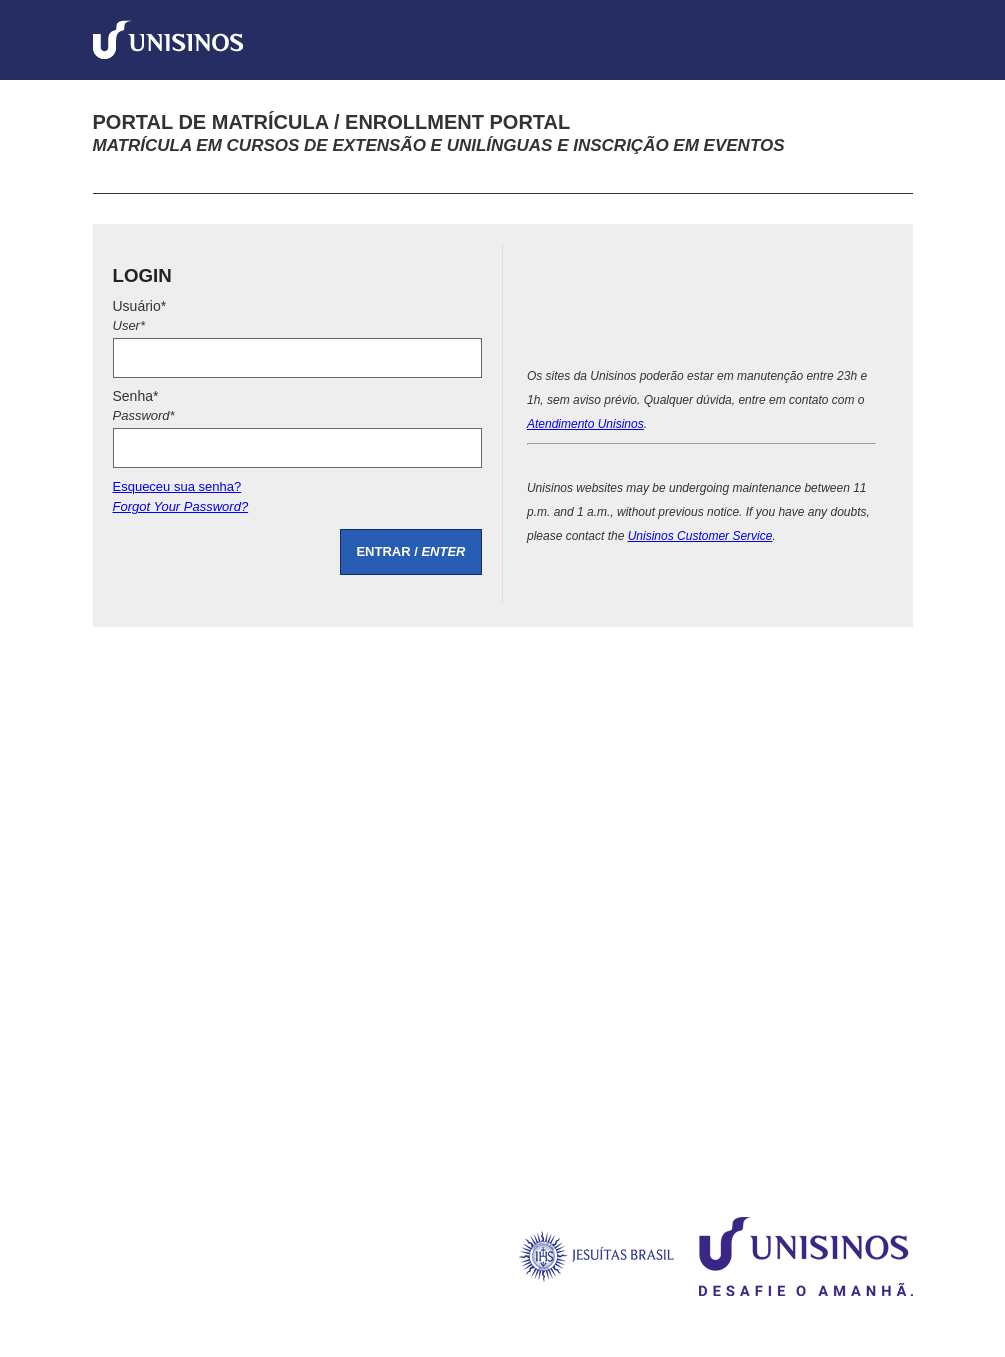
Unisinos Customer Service (700, 536)
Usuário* (297, 318)
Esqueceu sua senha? (297, 499)
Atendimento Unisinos (585, 424)
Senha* (297, 408)
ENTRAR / (410, 551)
